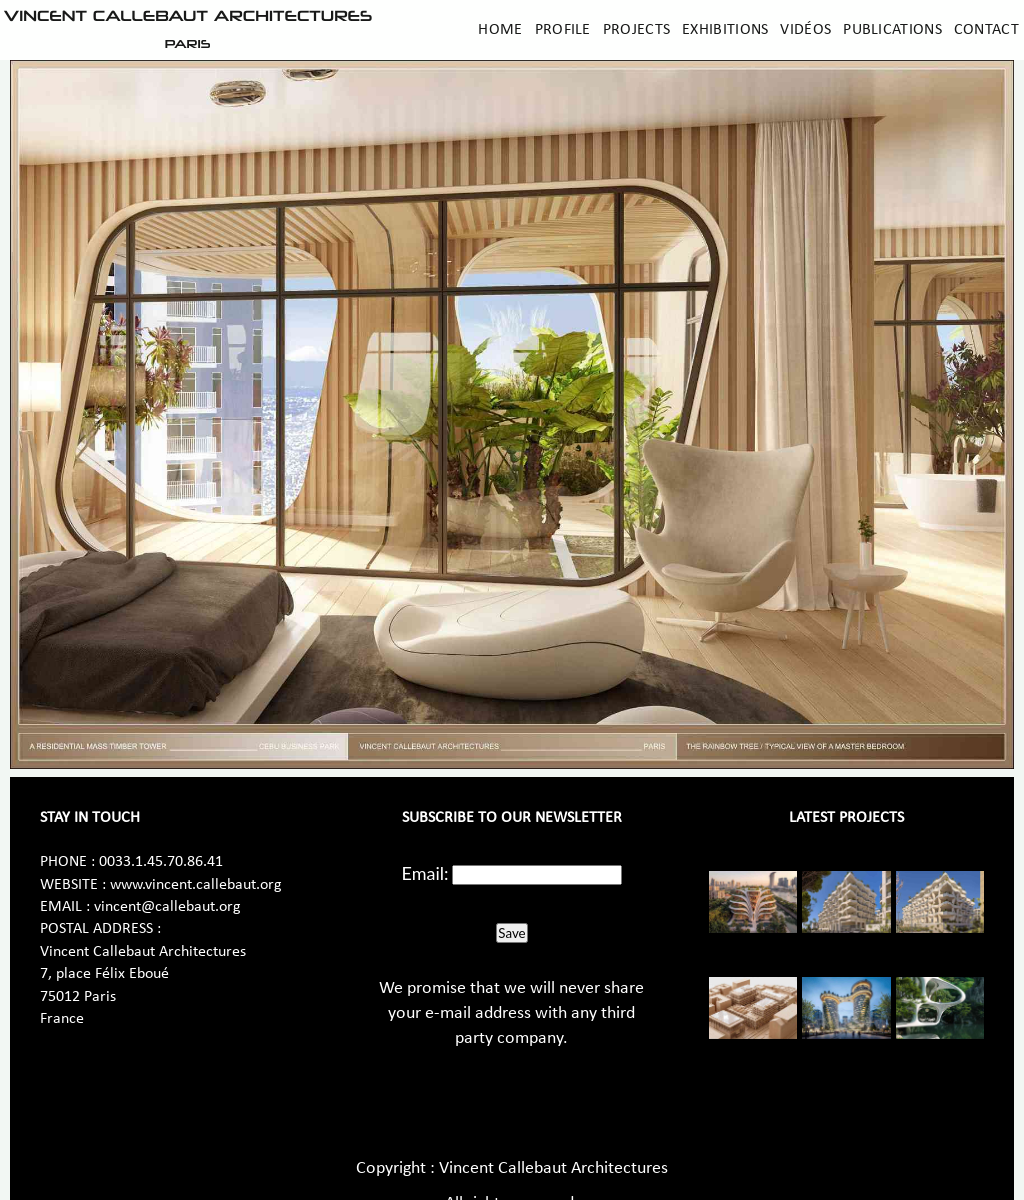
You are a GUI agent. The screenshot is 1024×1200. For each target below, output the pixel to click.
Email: (425, 873)
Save (511, 933)
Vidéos (805, 30)
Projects (636, 30)
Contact (986, 30)
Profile (563, 30)
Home (500, 30)
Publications (892, 30)
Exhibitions (725, 30)
